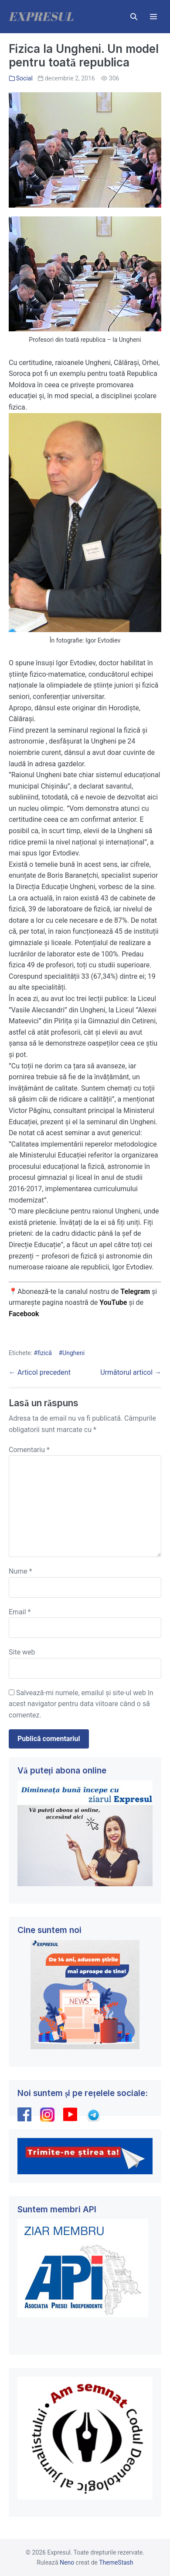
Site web (22, 1652)
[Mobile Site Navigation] (153, 16)
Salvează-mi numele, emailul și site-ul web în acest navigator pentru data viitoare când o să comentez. (81, 1704)
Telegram (135, 1291)
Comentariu (29, 1450)
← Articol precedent (40, 1372)
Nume (20, 1571)
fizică (44, 1352)
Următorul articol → (130, 1372)
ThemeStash (116, 2562)
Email (20, 1612)
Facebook (25, 1314)
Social (24, 78)
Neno (67, 2562)
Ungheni (73, 1352)
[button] (133, 16)
